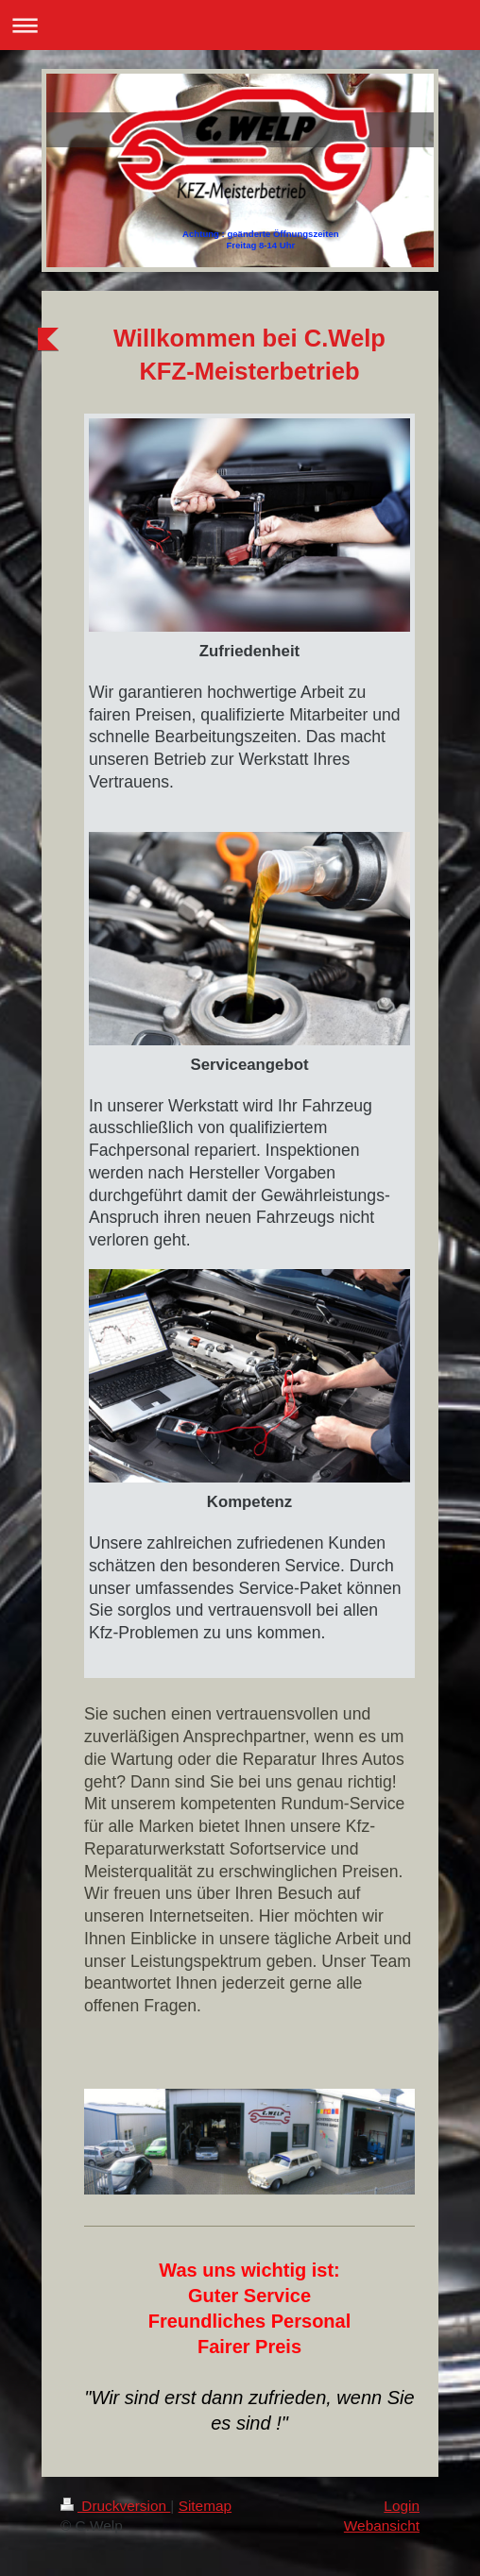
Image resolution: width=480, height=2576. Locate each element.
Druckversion (115, 2506)
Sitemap (205, 2506)
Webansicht (382, 2525)
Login (402, 2506)
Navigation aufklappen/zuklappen (240, 25)
